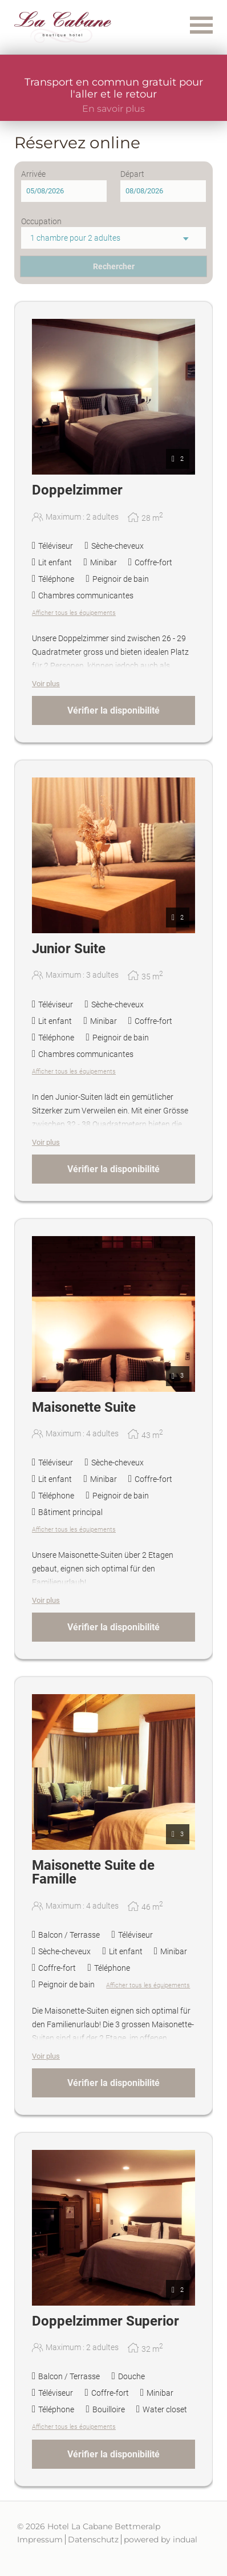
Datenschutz (93, 2539)
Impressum (40, 2539)
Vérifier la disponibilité (113, 710)
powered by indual (160, 2539)
